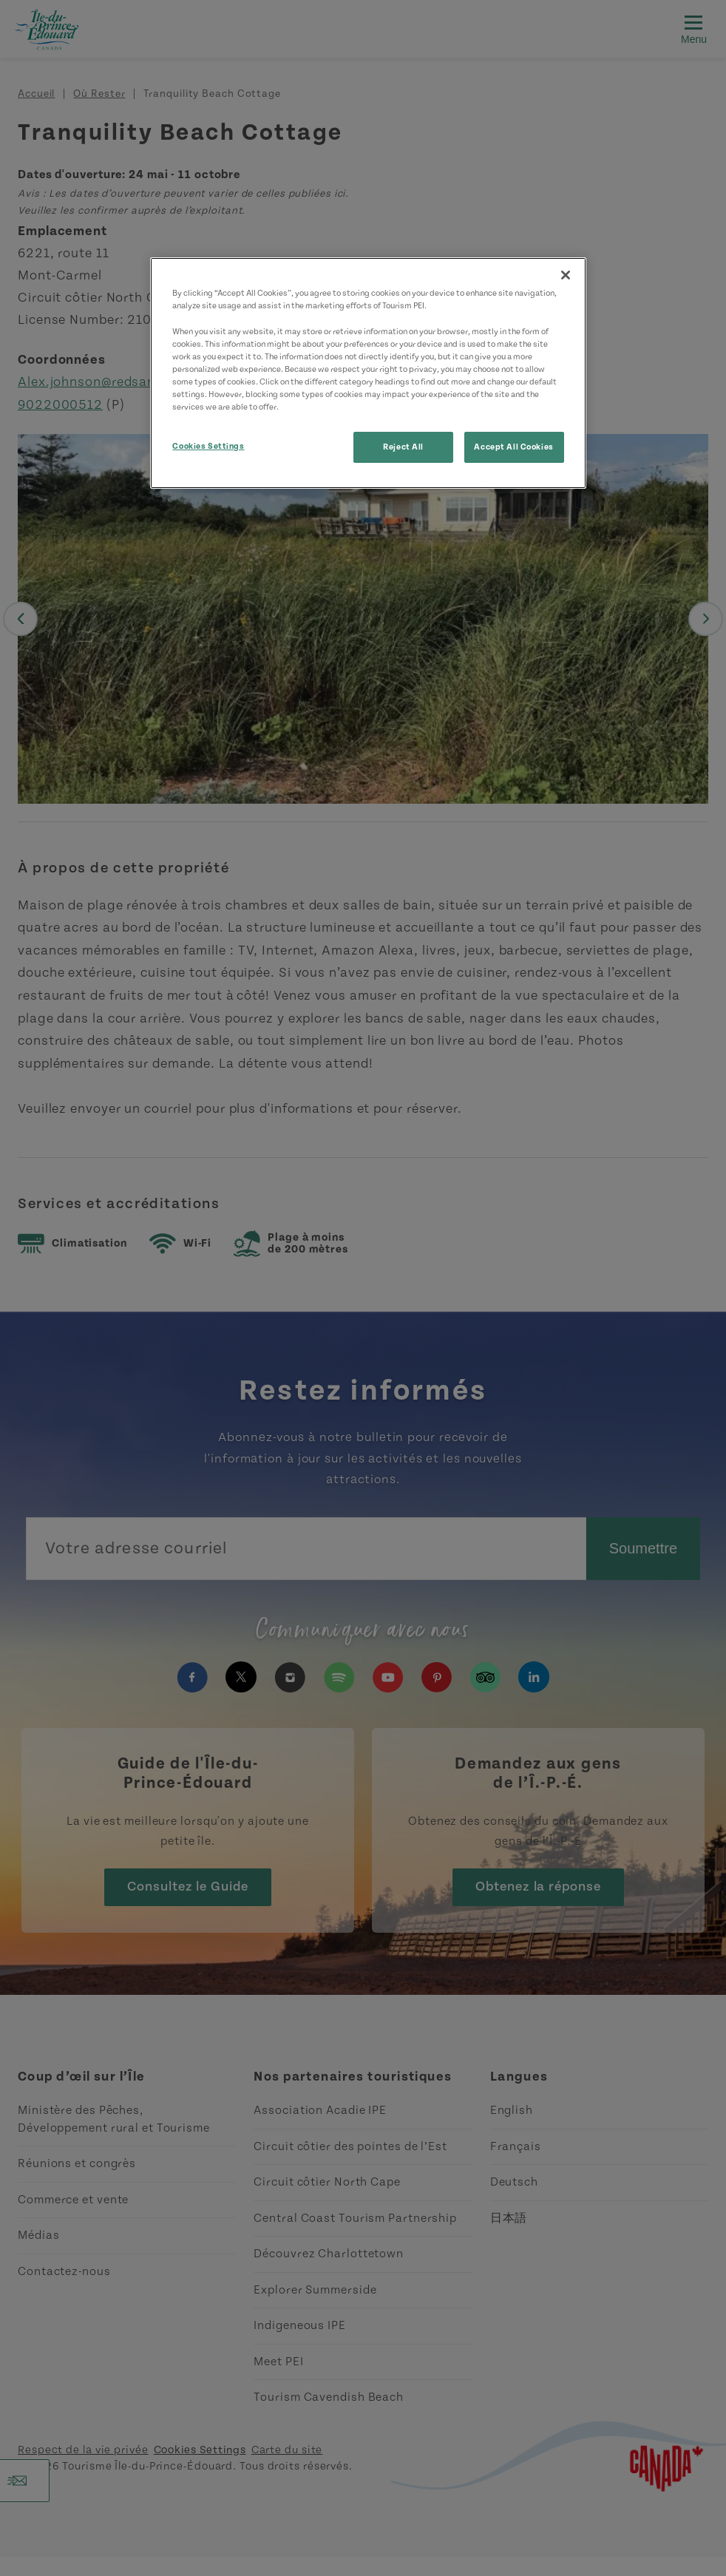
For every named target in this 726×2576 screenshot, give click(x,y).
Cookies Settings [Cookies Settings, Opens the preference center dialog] (208, 446)
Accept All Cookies (513, 447)
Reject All (403, 447)
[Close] (565, 275)
